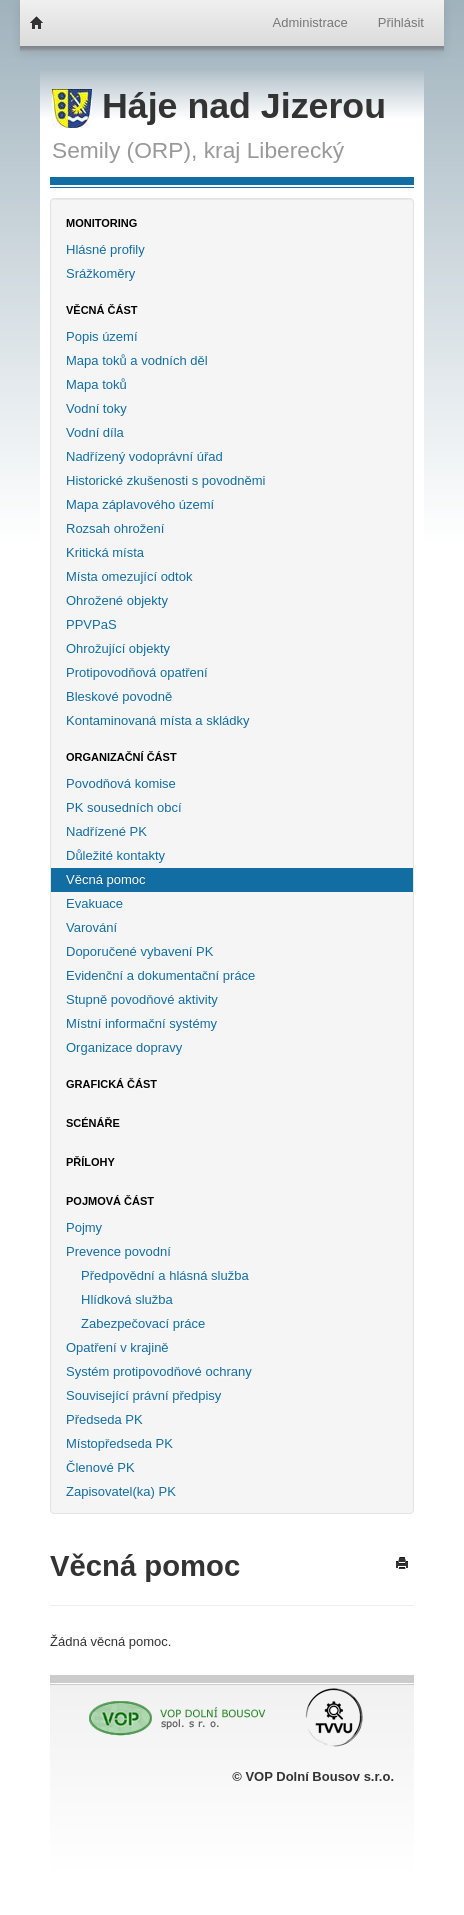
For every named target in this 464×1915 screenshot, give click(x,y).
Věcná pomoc (106, 879)
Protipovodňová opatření (137, 672)
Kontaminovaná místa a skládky (158, 720)
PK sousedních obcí (124, 807)
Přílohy (90, 1162)
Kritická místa (105, 552)
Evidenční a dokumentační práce (160, 975)
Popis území (102, 336)
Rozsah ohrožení (115, 528)
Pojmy (84, 1227)
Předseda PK (104, 1419)
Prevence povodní (118, 1251)
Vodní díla (95, 432)
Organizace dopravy (124, 1047)
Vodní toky (96, 408)
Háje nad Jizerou (219, 106)
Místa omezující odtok (129, 576)
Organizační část (121, 757)
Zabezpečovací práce (143, 1323)
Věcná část (102, 310)
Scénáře (93, 1123)
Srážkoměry (100, 273)
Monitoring (101, 223)
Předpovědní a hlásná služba (165, 1275)
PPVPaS (91, 624)
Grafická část (111, 1084)
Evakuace (94, 903)
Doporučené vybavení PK (139, 951)
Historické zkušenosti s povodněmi (165, 480)
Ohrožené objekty (117, 600)
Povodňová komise (121, 783)
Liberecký (295, 150)
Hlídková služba (127, 1299)
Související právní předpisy (143, 1395)
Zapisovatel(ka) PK (121, 1491)
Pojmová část (110, 1201)
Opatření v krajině (117, 1347)
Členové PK (100, 1467)
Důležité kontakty (115, 855)
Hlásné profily (105, 249)
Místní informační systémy (141, 1023)
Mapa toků (96, 384)
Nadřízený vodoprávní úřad (144, 456)
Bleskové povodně (119, 696)
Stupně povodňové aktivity (142, 999)
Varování (91, 927)
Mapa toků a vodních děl (137, 360)
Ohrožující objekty (118, 648)
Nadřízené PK (106, 831)
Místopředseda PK (119, 1443)
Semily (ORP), (124, 150)
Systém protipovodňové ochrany (159, 1371)
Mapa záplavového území (140, 504)
